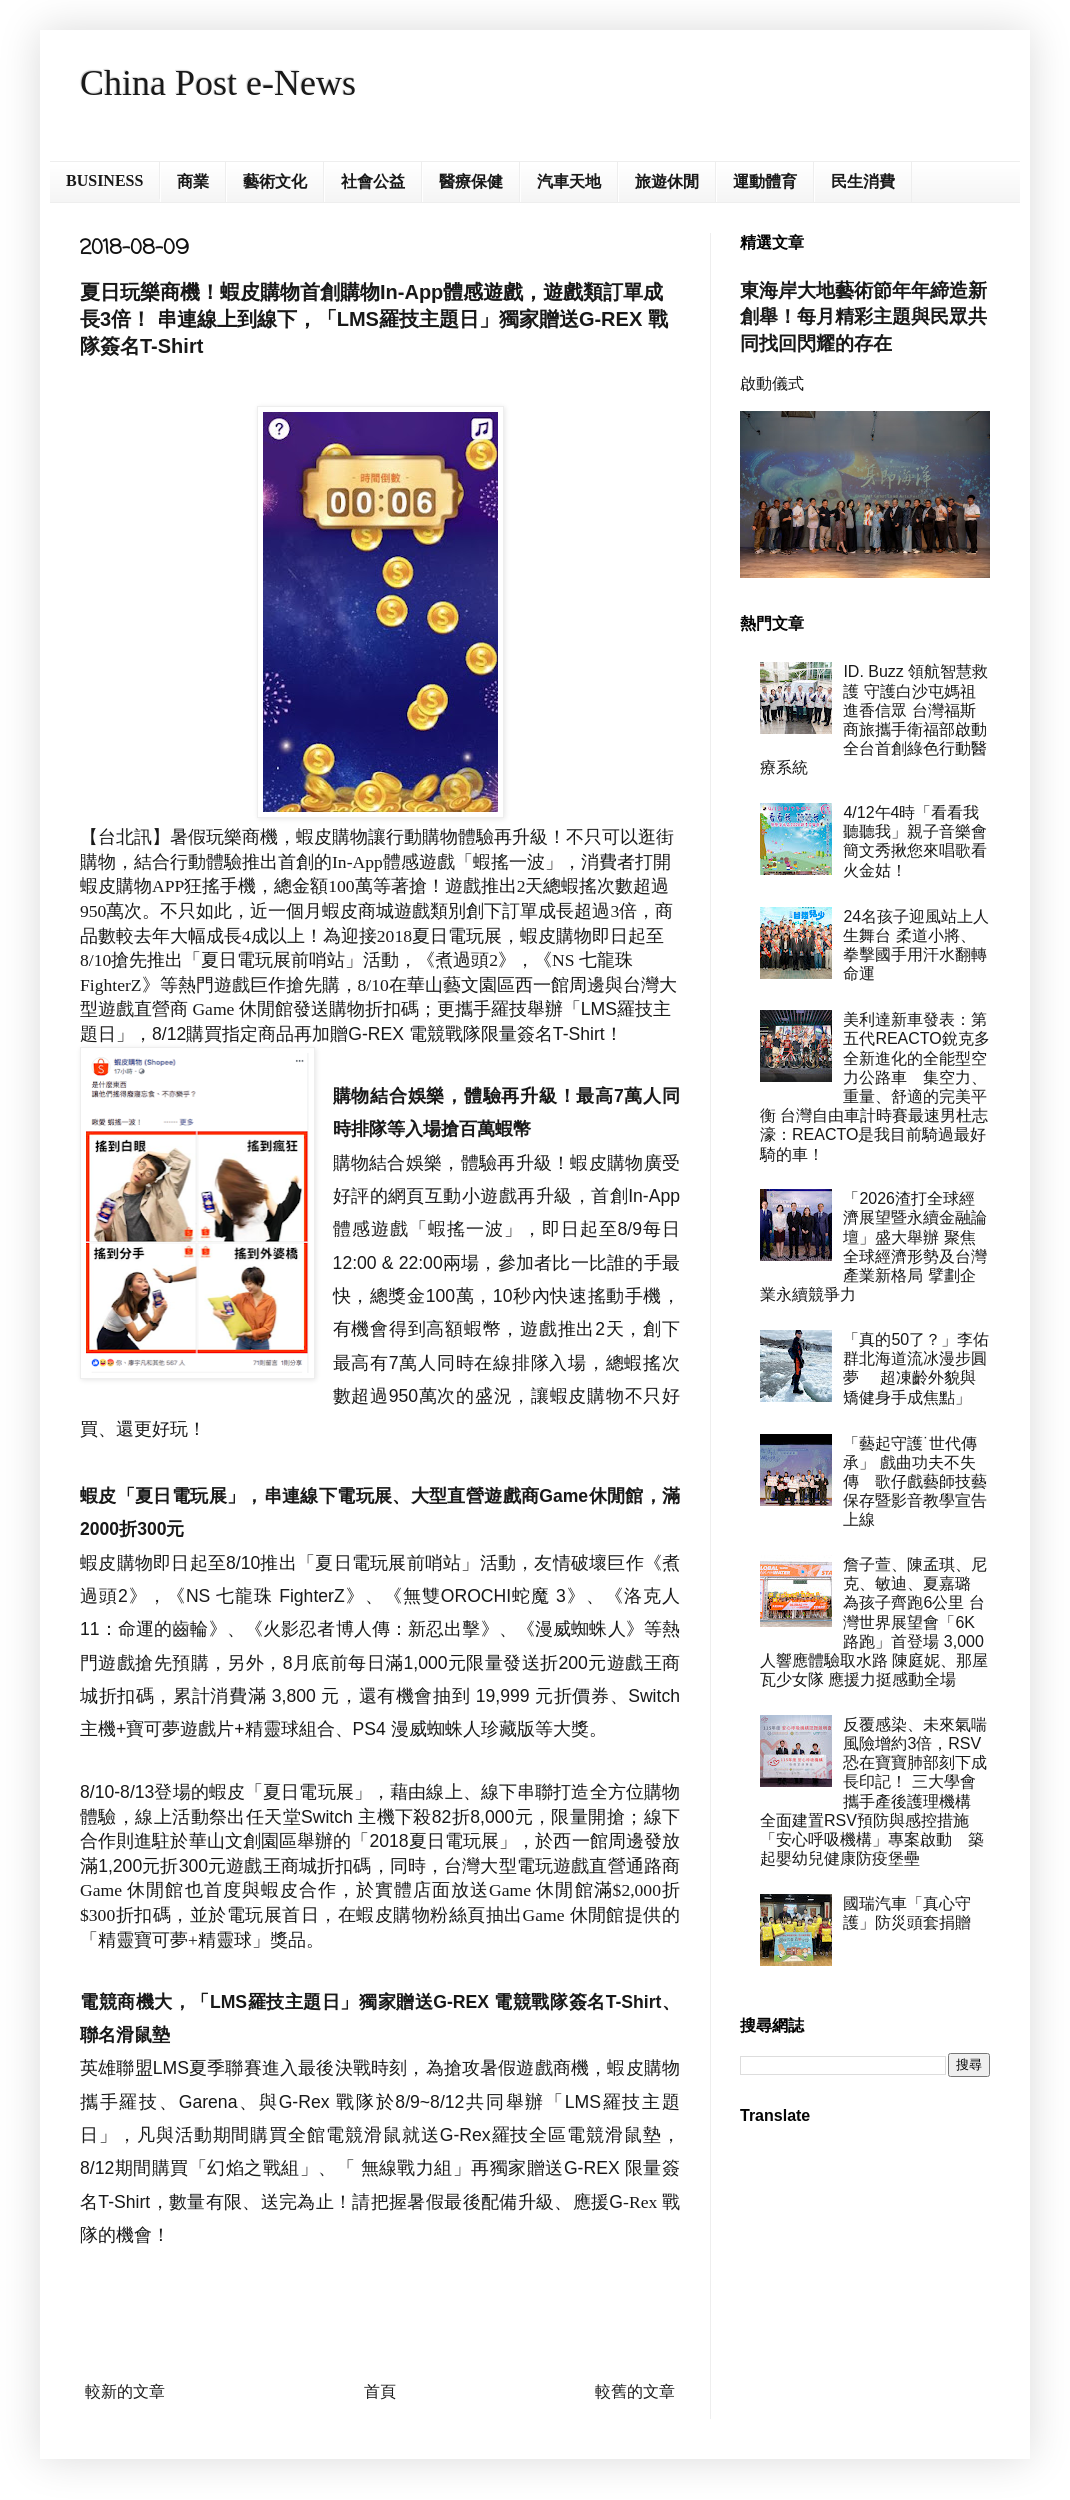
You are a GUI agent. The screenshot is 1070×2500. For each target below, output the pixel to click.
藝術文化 (275, 181)
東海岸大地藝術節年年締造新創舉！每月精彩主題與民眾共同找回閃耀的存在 (863, 316)
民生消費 (863, 181)
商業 (193, 181)
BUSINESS (104, 180)
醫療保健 (471, 181)
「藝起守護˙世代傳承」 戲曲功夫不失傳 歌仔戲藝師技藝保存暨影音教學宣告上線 (915, 1482)
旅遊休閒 (667, 181)
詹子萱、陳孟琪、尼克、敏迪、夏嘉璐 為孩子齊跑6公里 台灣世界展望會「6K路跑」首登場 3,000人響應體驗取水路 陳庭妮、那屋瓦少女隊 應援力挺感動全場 (874, 1622)
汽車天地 (569, 181)
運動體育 (765, 181)
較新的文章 (125, 2391)
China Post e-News (218, 83)
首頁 (380, 2391)
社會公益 (373, 181)
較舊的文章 (635, 2391)
